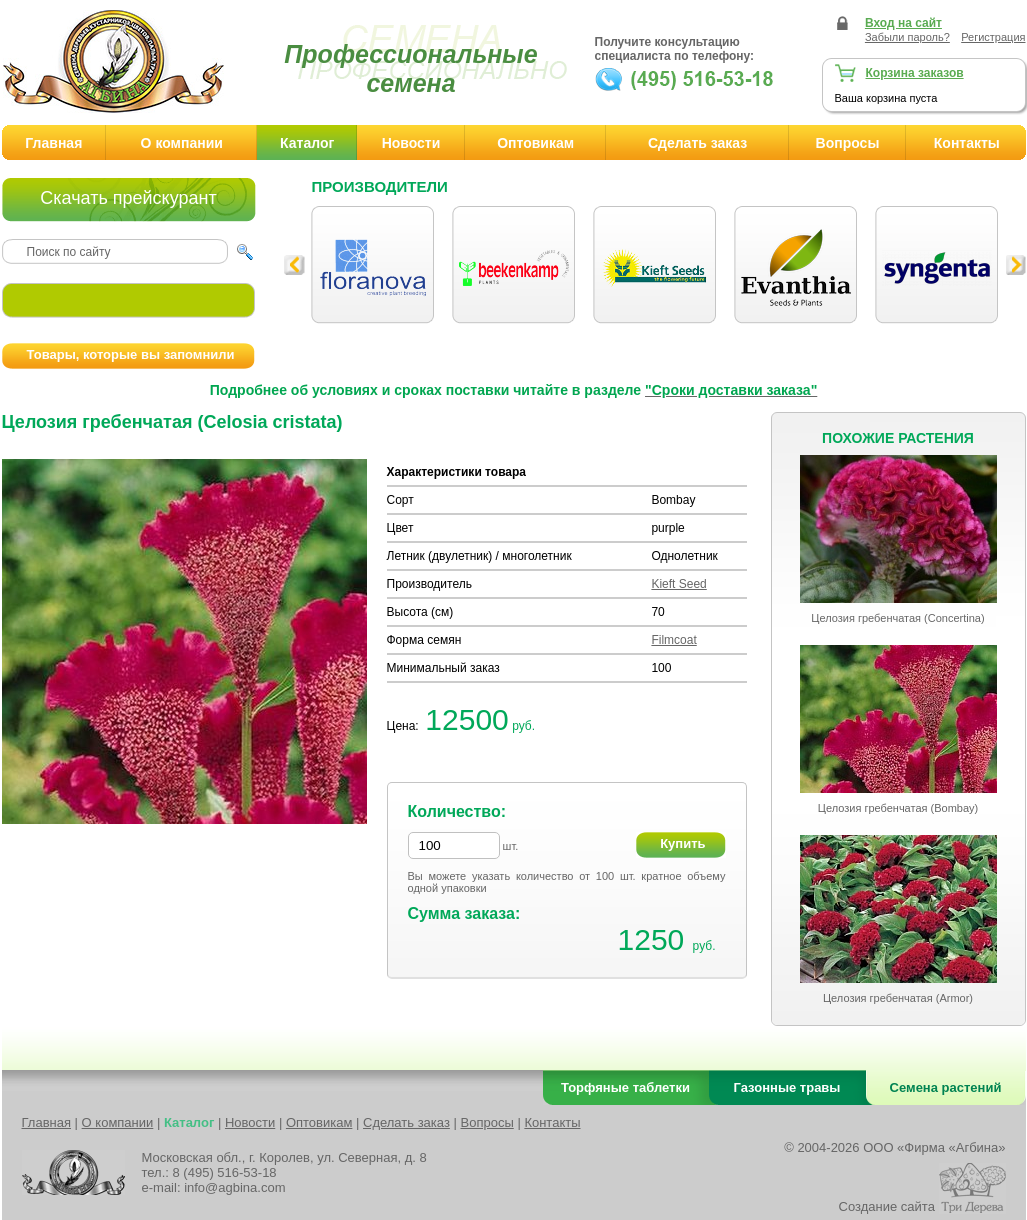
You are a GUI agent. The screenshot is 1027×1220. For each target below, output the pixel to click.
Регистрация (993, 37)
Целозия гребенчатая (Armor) (898, 998)
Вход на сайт (903, 23)
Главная (53, 143)
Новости (411, 143)
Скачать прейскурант (128, 198)
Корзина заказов (915, 73)
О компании (182, 143)
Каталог (307, 143)
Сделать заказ (697, 143)
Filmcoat (673, 640)
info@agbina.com (234, 1187)
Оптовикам (535, 143)
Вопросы (848, 143)
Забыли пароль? (907, 37)
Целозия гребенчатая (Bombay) (898, 808)
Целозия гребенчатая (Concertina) (897, 618)
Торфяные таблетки (625, 1087)
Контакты (552, 1122)
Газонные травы (787, 1087)
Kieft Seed (678, 584)
